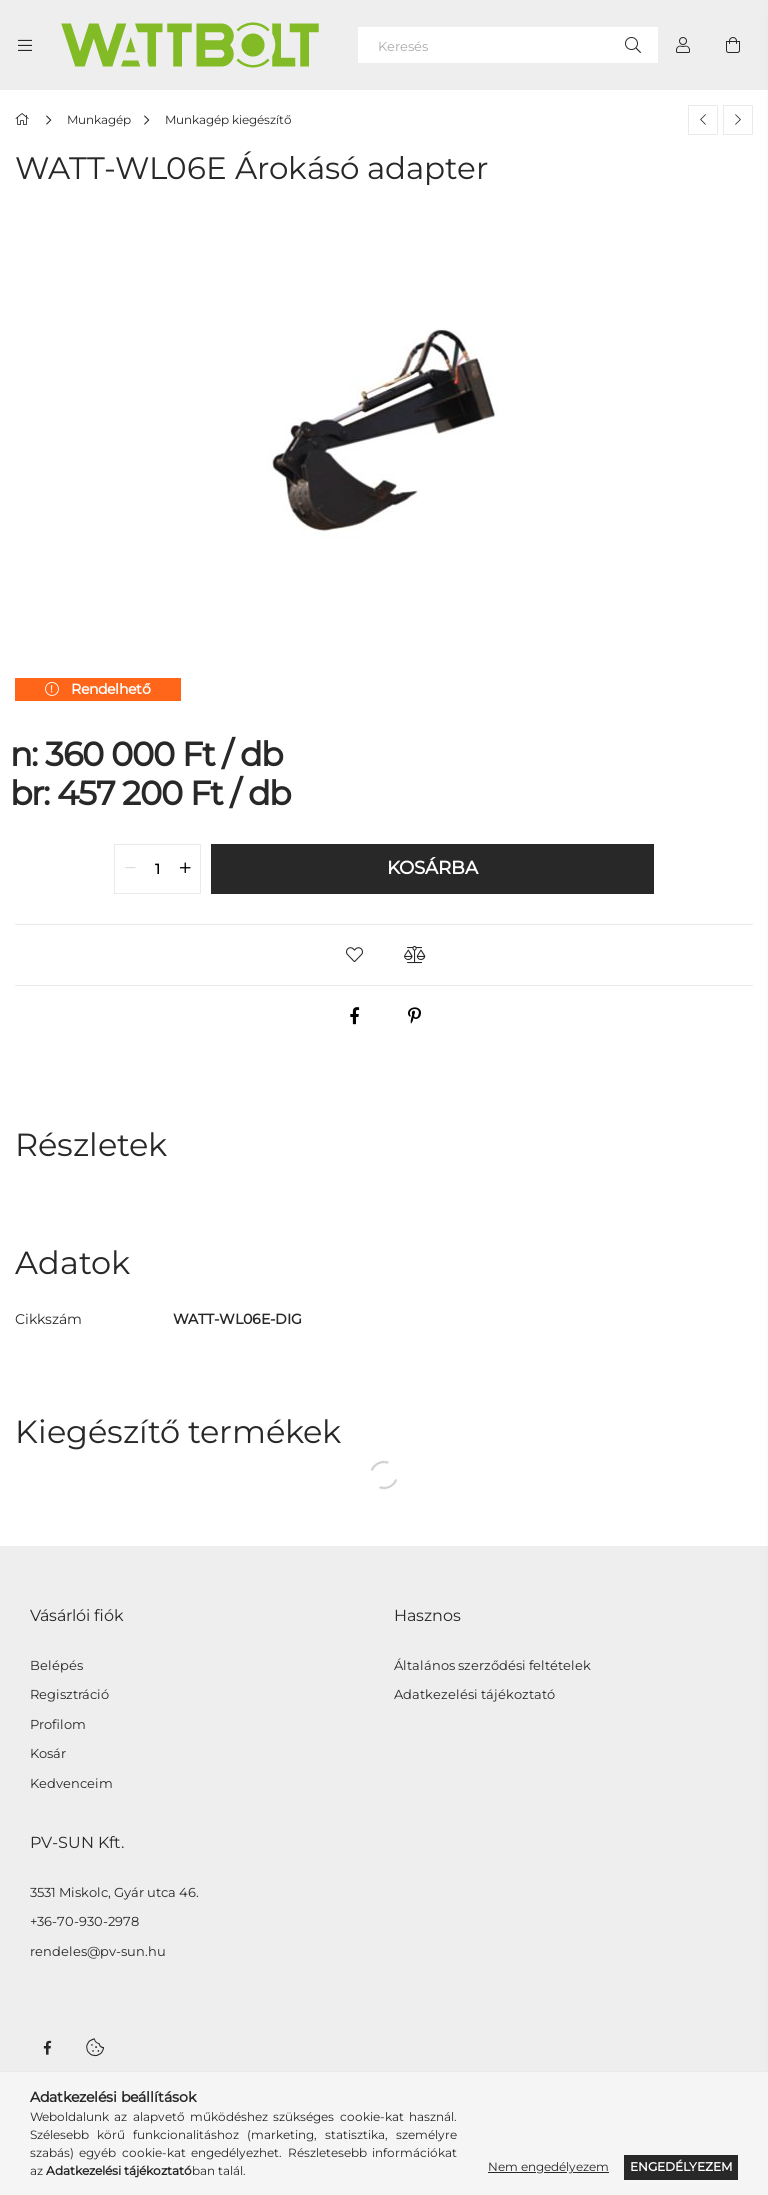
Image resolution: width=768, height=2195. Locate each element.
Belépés (56, 1665)
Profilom (58, 1724)
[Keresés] (508, 45)
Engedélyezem (681, 2166)
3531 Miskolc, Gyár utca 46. (114, 1892)
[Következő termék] (738, 120)
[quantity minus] (130, 869)
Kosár (48, 1753)
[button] (354, 955)
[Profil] (683, 45)
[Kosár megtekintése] (733, 45)
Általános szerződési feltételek (492, 1665)
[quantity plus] (185, 869)
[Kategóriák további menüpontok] (25, 45)
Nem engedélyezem (548, 2166)
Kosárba (432, 868)
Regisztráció (69, 1694)
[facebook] (354, 1016)
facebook (47, 2048)
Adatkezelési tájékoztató (474, 1694)
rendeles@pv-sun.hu (98, 1951)
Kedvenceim (71, 1783)
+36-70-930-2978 (84, 1921)
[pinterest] (414, 1016)
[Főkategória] (25, 119)
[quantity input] (157, 869)
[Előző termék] (703, 120)
